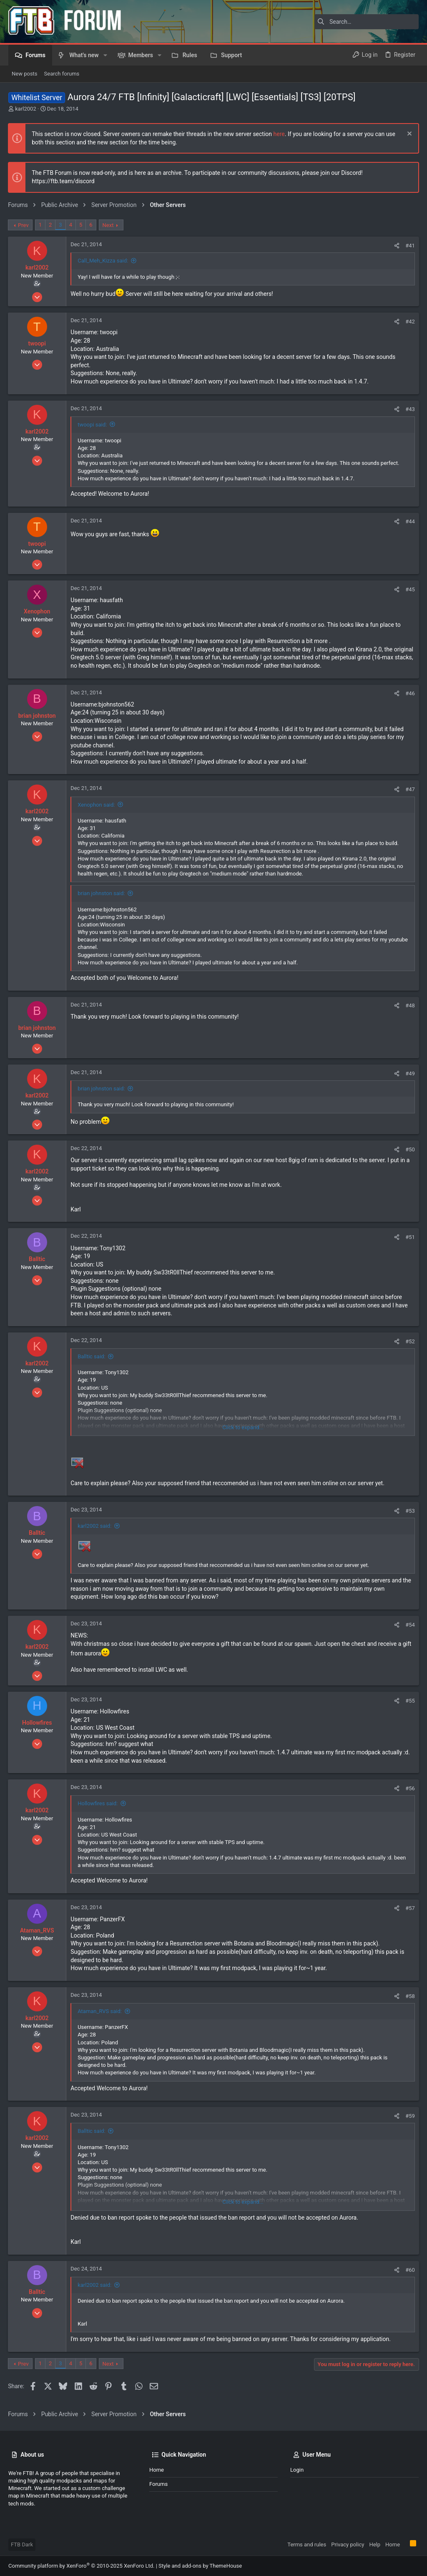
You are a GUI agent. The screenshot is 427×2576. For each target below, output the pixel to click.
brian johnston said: (101, 893)
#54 (409, 1625)
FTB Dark (22, 2544)
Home (156, 2470)
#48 (409, 1005)
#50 (409, 1149)
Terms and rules (306, 2544)
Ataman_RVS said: (100, 2011)
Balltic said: (91, 1356)
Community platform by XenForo (81, 2566)
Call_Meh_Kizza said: (103, 260)
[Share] (396, 246)
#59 (409, 2116)
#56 (409, 1788)
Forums (158, 2484)
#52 (409, 1341)
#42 (409, 321)
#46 (409, 693)
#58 (409, 1996)
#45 (409, 589)
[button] (105, 55)
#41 (409, 245)
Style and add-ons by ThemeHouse (200, 2566)
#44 (409, 521)
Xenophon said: (96, 805)
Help (374, 2544)
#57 (409, 1908)
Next (108, 225)
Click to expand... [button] (243, 1427)
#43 (409, 409)
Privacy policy (347, 2544)
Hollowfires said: (98, 1803)
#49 (409, 1073)
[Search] (366, 21)
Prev (23, 225)
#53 (409, 1511)
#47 (409, 789)
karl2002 (25, 109)
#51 (409, 1237)
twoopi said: (92, 424)
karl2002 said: (95, 1526)
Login (297, 2470)
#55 (409, 1701)
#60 (409, 2270)
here (279, 134)
